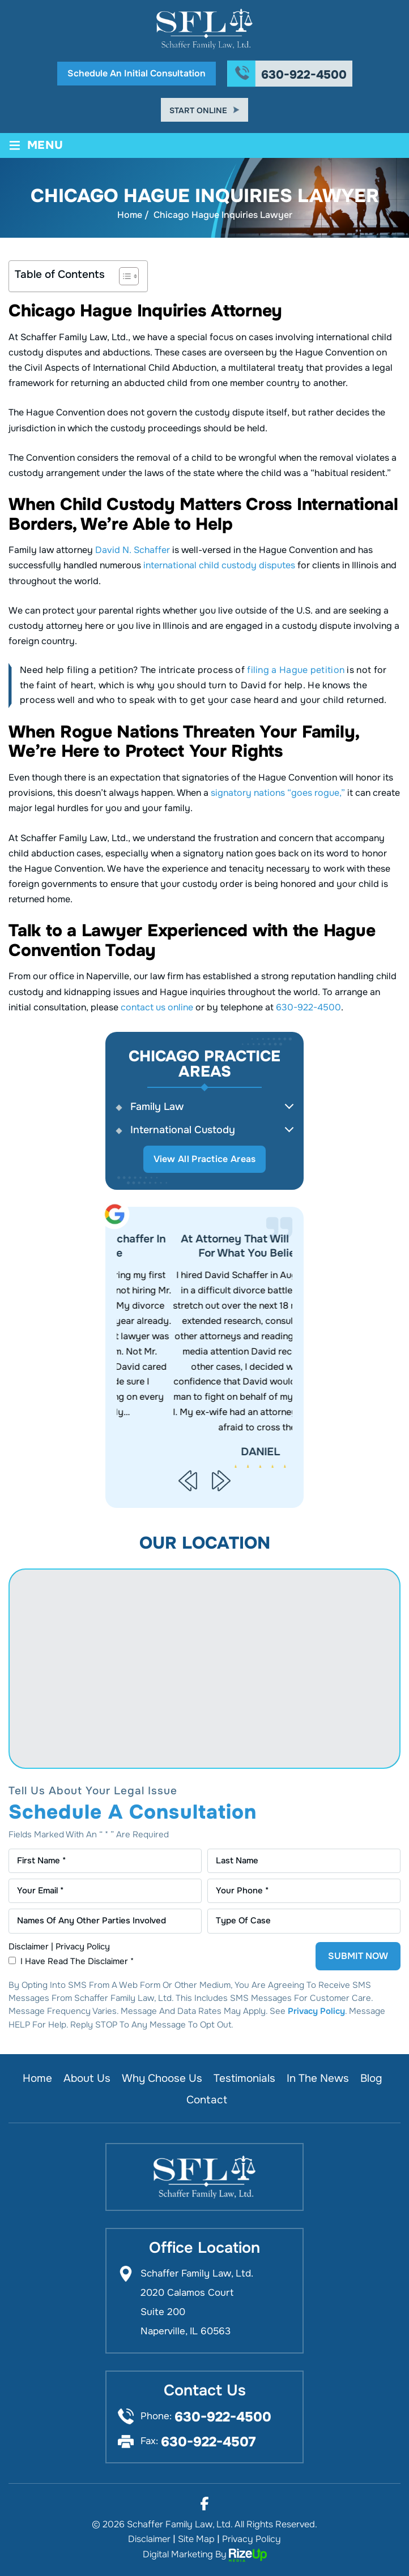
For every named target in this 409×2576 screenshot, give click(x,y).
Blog (371, 2078)
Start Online (198, 110)
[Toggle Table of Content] (123, 276)
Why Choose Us (162, 2078)
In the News (318, 2078)
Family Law (157, 1106)
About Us (86, 2078)
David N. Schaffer (132, 550)
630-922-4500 (304, 75)
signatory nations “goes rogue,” (278, 793)
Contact (206, 2100)
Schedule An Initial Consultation (136, 73)
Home (37, 2078)
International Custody (182, 1130)
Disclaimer (28, 1946)
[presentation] (187, 1479)
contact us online (157, 1007)
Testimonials (244, 2078)
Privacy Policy (83, 1946)
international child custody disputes (219, 565)
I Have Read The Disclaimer (77, 1960)
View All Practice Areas (205, 1159)
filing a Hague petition (295, 670)
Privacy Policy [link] (251, 2539)
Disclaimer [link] (149, 2539)
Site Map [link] (196, 2539)
